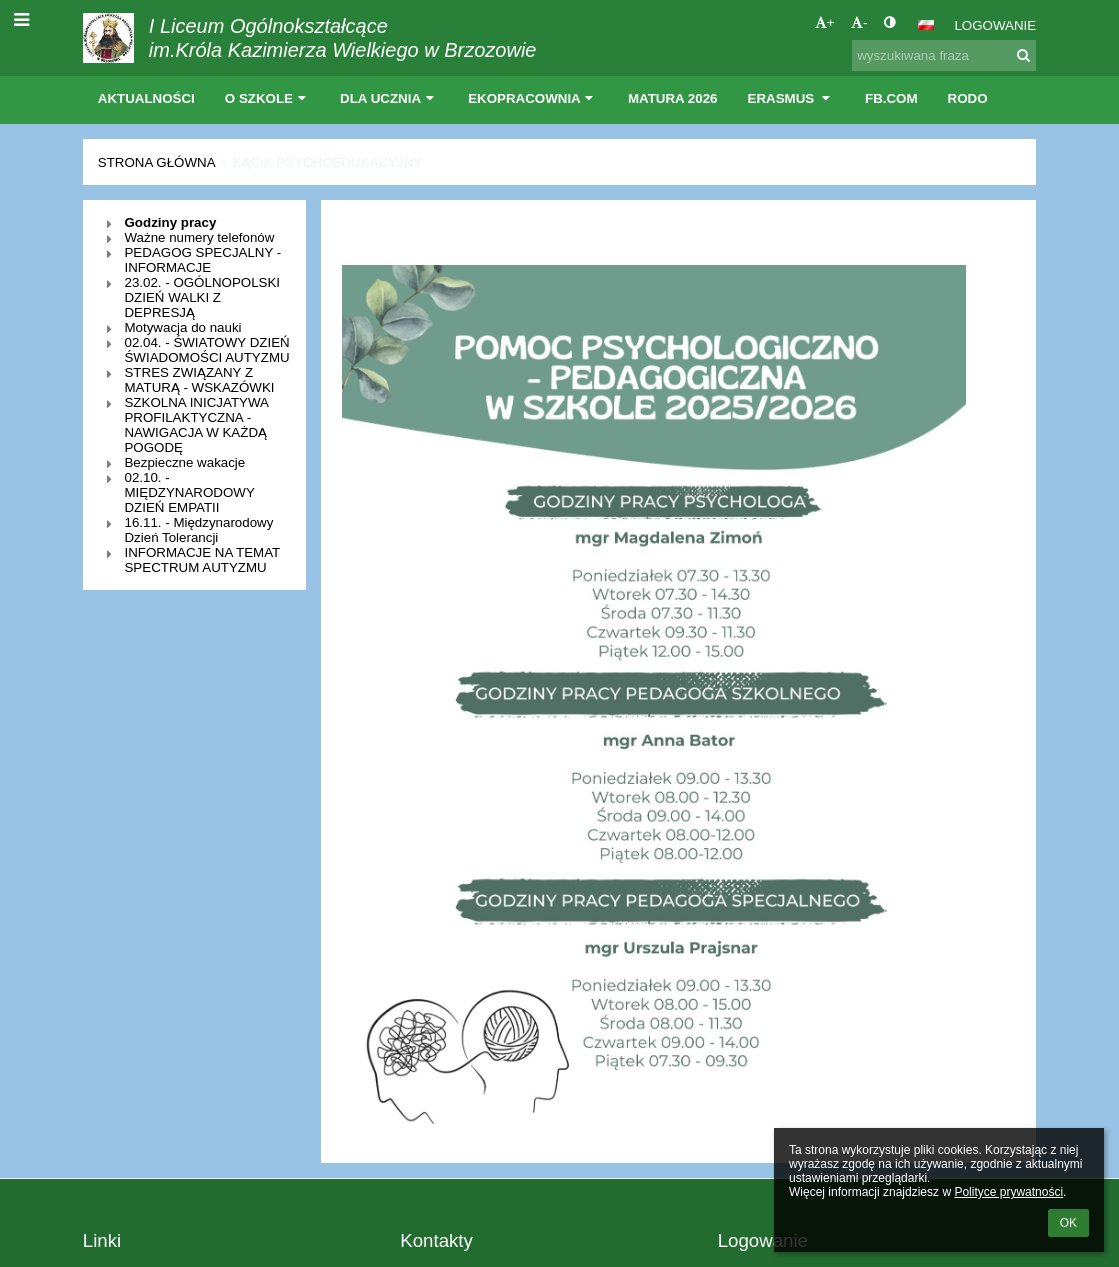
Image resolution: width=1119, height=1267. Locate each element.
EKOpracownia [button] (533, 98)
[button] (926, 25)
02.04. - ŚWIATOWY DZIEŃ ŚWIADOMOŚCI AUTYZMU (206, 350)
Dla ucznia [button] (389, 98)
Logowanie (995, 25)
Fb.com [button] (891, 98)
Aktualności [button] (146, 98)
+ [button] (825, 22)
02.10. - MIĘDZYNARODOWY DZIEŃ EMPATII (189, 492)
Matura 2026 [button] (673, 98)
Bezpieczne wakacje (184, 462)
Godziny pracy (170, 222)
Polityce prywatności (1008, 1192)
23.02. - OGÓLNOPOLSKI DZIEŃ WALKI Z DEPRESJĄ (202, 297)
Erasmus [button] (792, 98)
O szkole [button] (267, 98)
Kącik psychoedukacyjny (328, 162)
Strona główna (157, 162)
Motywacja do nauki (182, 327)
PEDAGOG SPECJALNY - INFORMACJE (202, 260)
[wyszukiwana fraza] (944, 55)
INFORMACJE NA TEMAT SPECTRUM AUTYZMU (202, 560)
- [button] (859, 22)
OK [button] (1068, 1223)
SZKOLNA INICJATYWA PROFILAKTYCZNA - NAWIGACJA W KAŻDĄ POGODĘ (196, 425)
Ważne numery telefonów (199, 237)
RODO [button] (968, 98)
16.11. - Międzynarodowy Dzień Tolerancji (198, 530)
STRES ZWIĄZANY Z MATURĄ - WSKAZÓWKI (199, 380)
